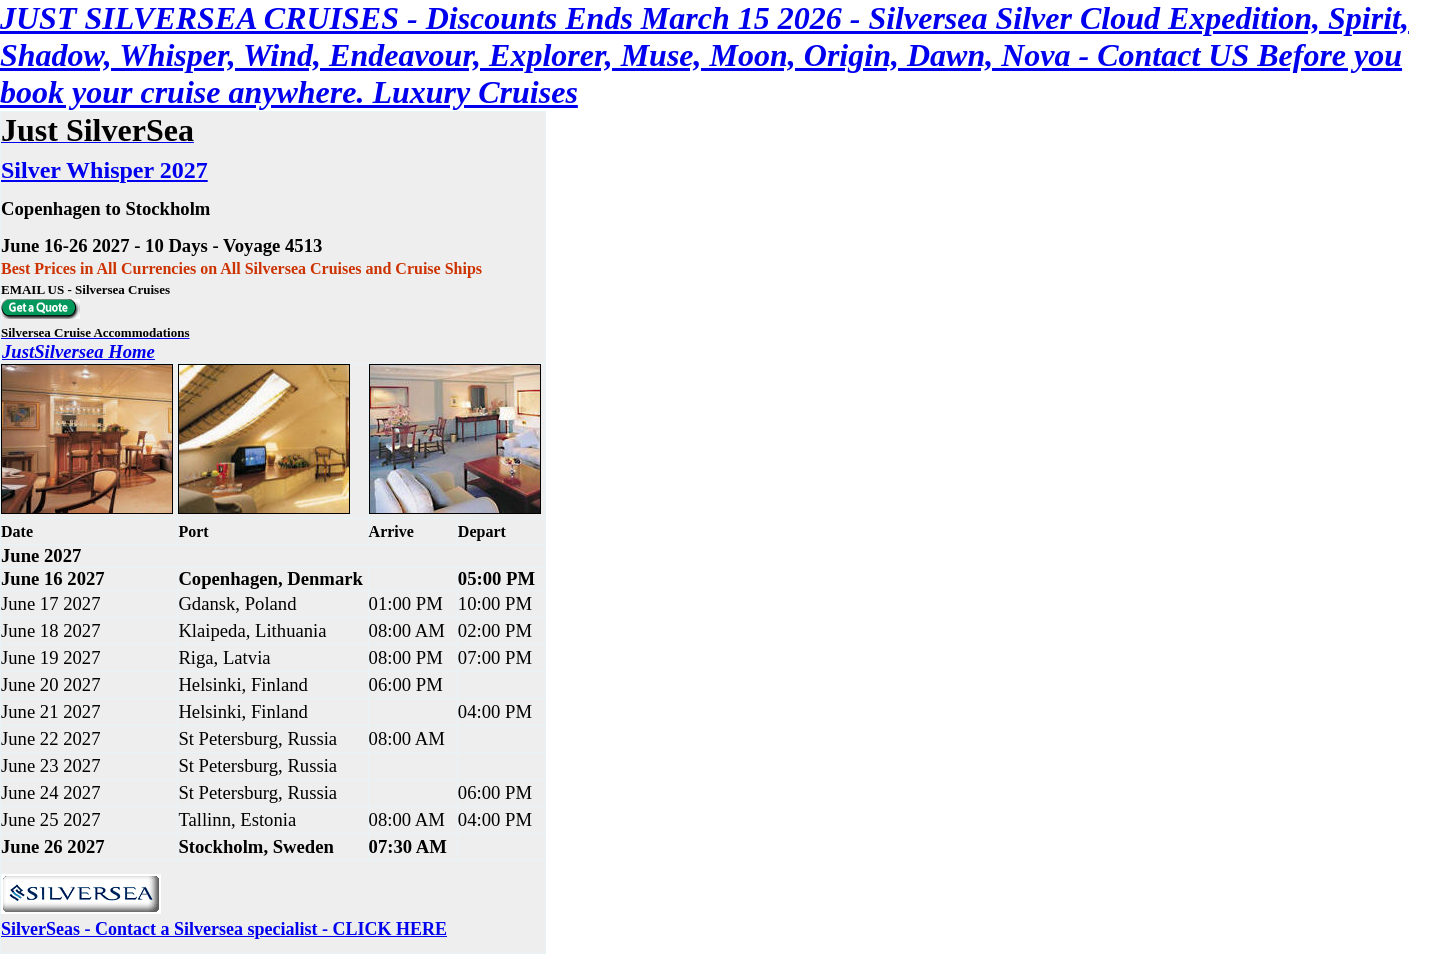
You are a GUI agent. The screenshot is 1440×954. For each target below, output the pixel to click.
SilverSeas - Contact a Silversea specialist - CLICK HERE (224, 929)
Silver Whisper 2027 (104, 170)
